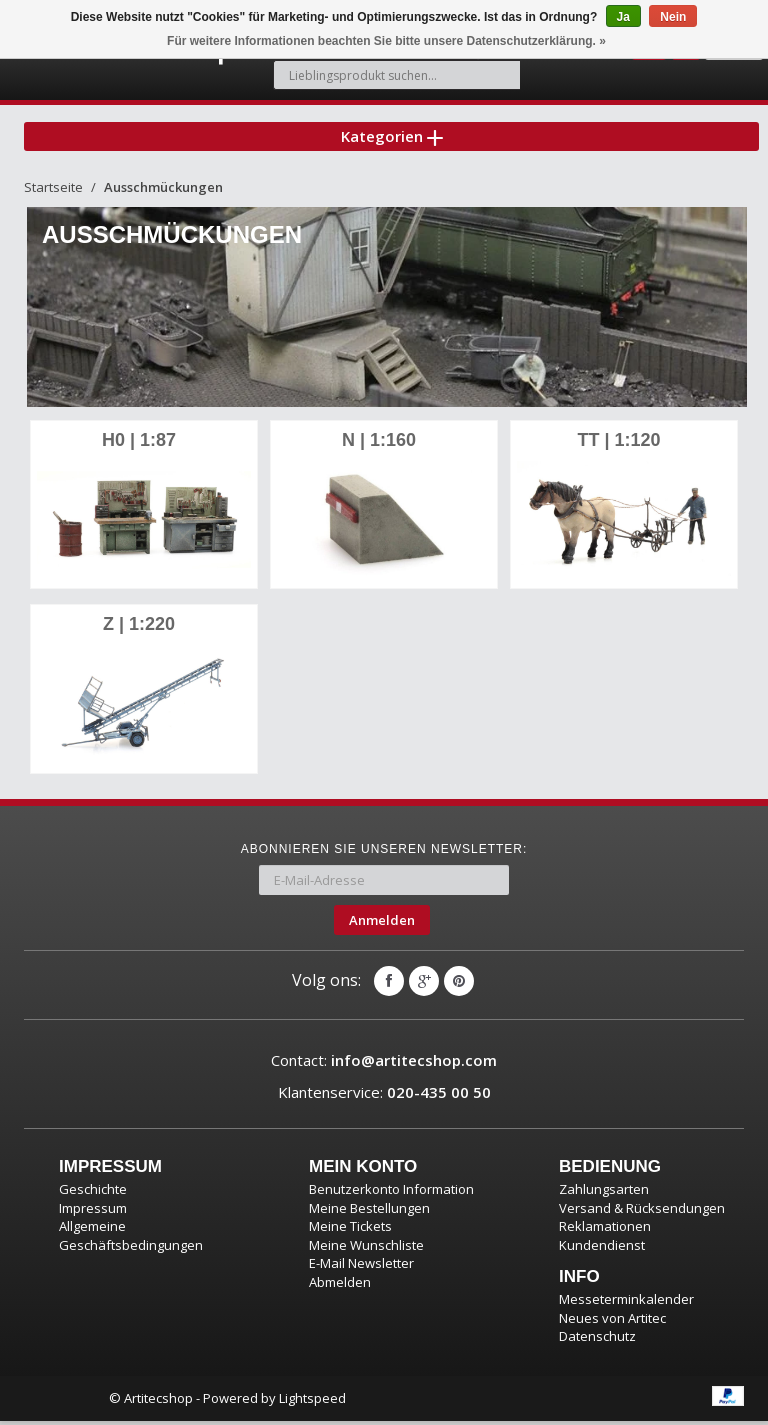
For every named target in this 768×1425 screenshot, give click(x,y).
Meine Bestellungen (369, 1212)
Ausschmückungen (163, 193)
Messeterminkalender (626, 1303)
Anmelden (382, 924)
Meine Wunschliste (366, 1249)
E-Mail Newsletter (361, 1267)
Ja (623, 17)
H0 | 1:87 (139, 446)
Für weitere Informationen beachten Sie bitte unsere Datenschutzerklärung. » (386, 41)
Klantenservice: (384, 1096)
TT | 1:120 (618, 446)
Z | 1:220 (139, 629)
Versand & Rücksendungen (642, 1212)
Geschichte (93, 1193)
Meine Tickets (350, 1230)
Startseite (53, 193)
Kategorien (392, 139)
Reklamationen (605, 1230)
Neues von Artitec (612, 1322)
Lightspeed (312, 1402)
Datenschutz (597, 1340)
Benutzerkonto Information (391, 1193)
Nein (673, 17)
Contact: (384, 1064)
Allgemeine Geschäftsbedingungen (131, 1239)
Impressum (93, 1212)
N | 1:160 (379, 446)
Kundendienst (602, 1249)
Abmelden (340, 1286)
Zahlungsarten (604, 1193)
